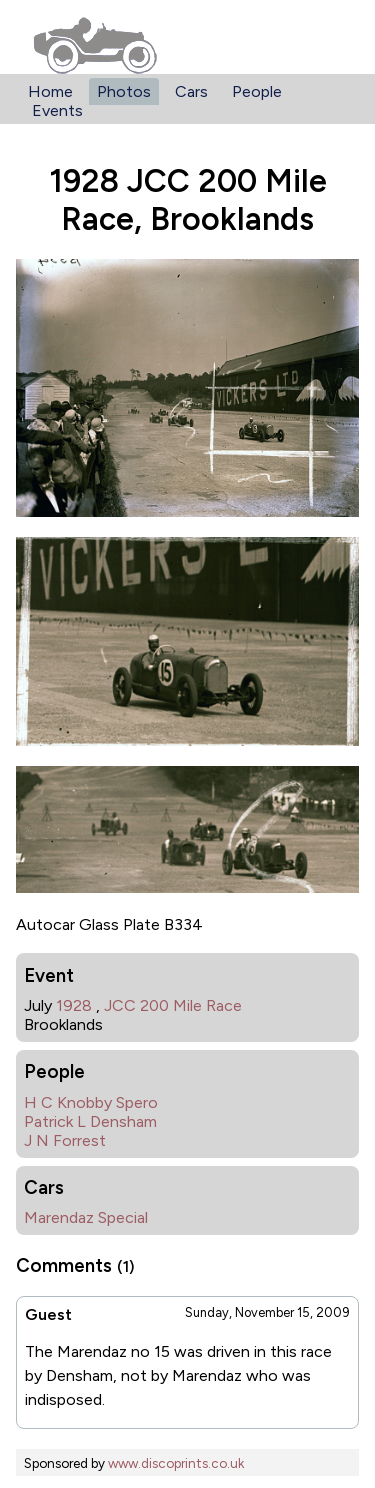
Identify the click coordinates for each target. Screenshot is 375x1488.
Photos (124, 91)
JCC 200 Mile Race (173, 1005)
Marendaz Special (86, 1217)
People (257, 91)
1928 (74, 1005)
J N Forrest (65, 1140)
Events (57, 110)
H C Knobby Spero (91, 1102)
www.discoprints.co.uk (176, 1463)
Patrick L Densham (90, 1121)
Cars (191, 91)
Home (50, 91)
